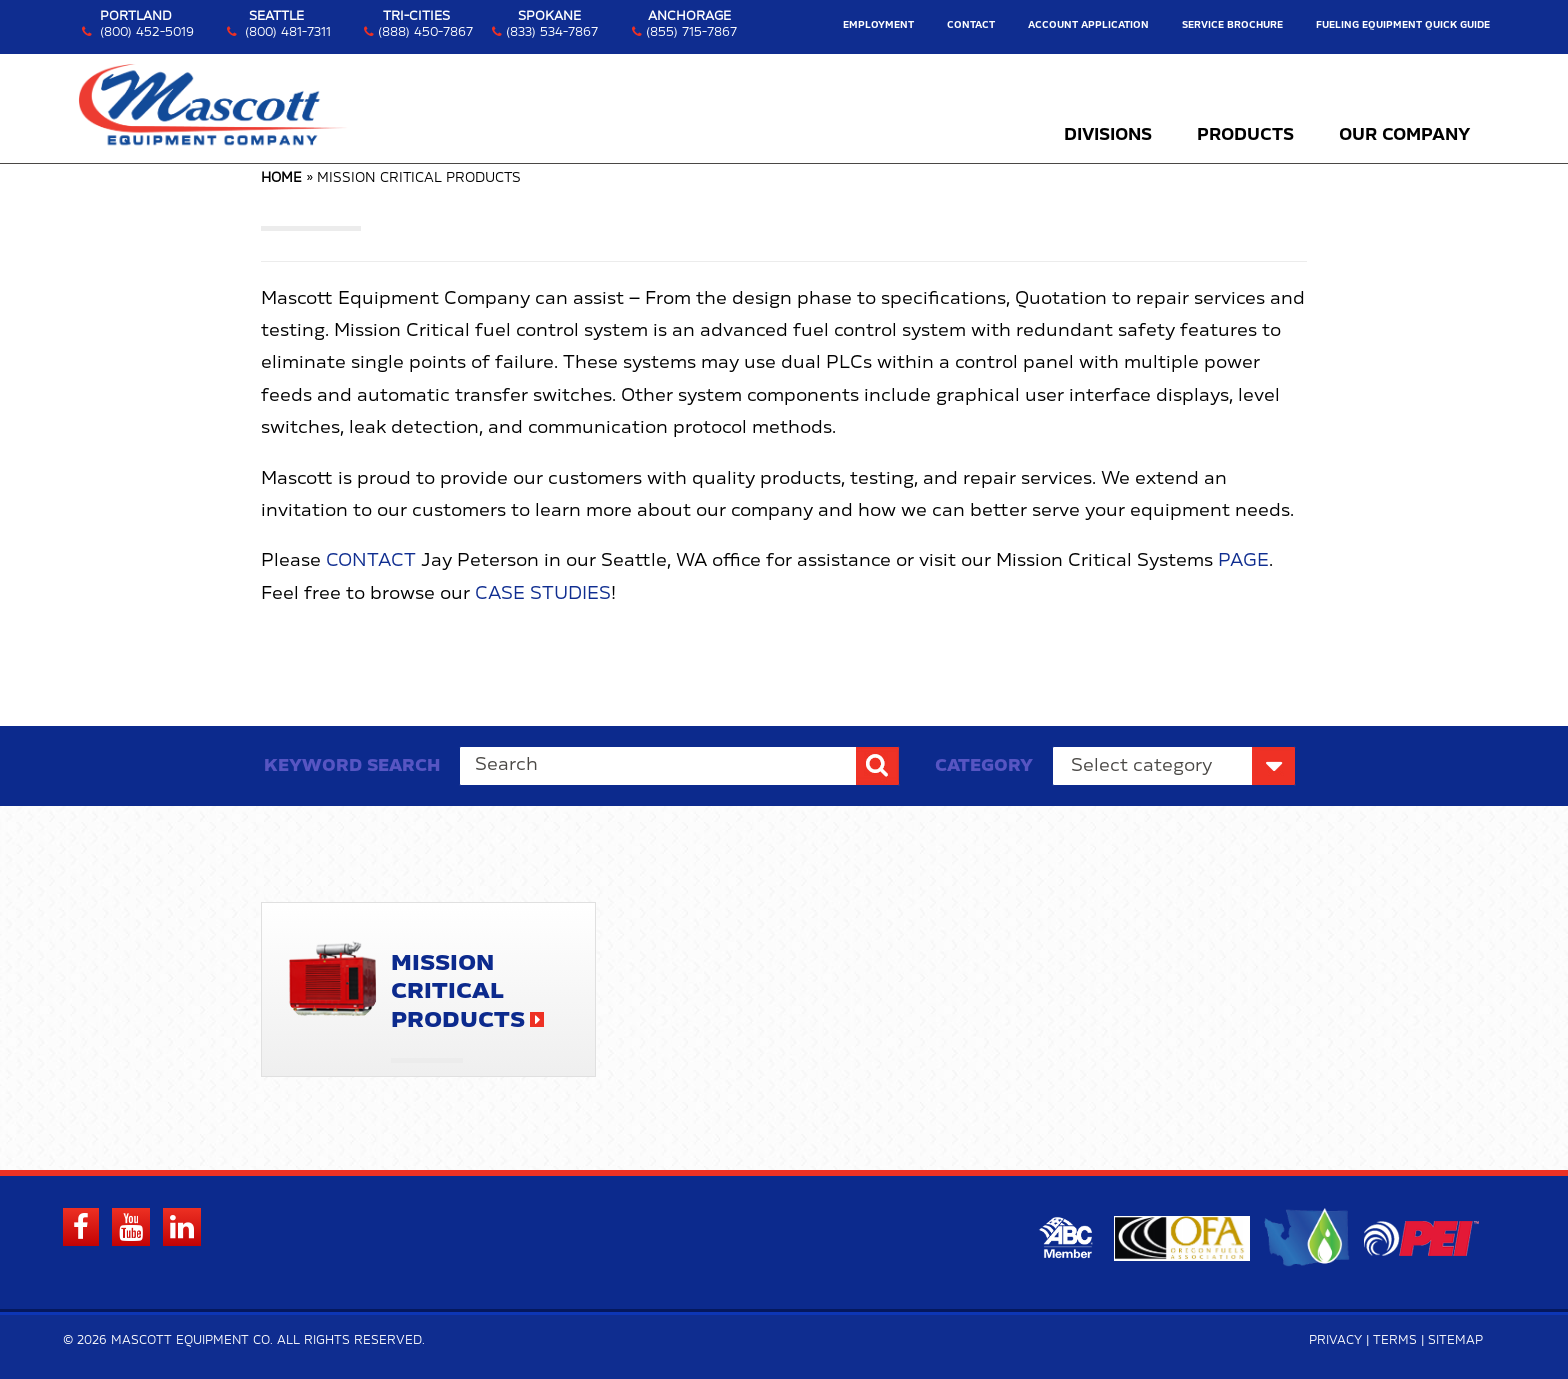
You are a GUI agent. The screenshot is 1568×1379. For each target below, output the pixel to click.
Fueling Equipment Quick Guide (1403, 25)
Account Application (1088, 25)
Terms (1395, 1340)
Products (1245, 135)
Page (1243, 561)
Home (281, 178)
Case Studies (543, 594)
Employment (878, 25)
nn (1174, 766)
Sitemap (1455, 1340)
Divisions (1108, 135)
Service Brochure (1232, 25)
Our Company (1404, 135)
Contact (971, 25)
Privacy (1335, 1340)
